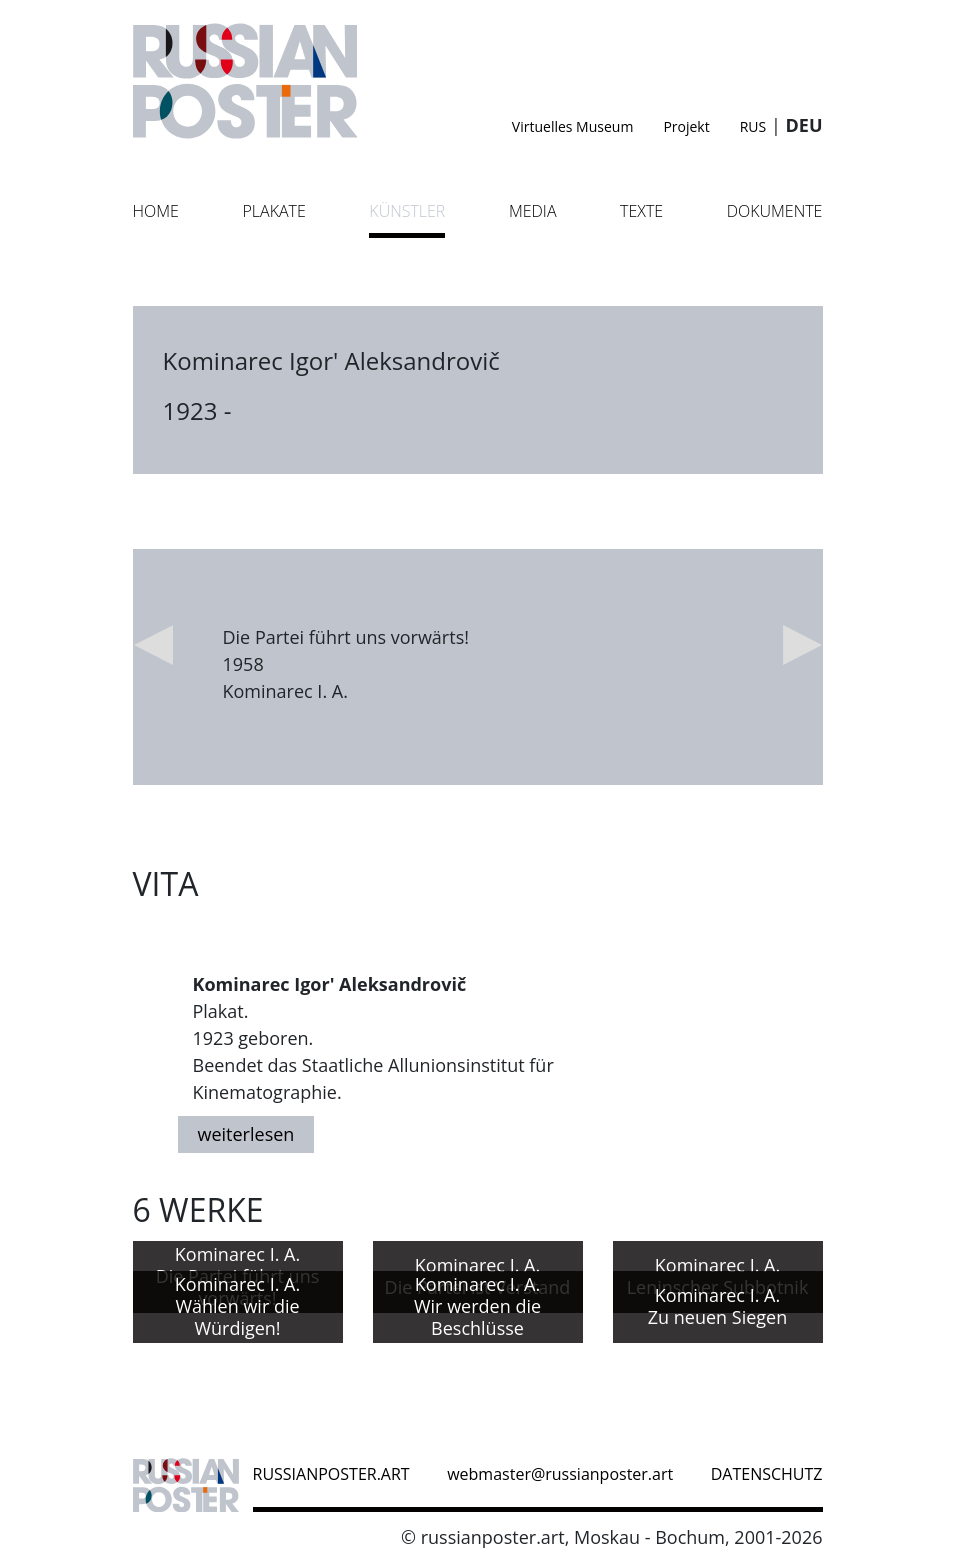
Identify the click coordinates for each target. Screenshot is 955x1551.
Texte (641, 211)
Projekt (686, 126)
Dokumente (775, 211)
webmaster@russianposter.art (560, 1474)
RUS (753, 126)
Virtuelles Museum (573, 126)
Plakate (273, 211)
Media (533, 211)
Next (803, 645)
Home (156, 211)
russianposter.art (331, 1474)
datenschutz (767, 1474)
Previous (153, 645)
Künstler (407, 211)
